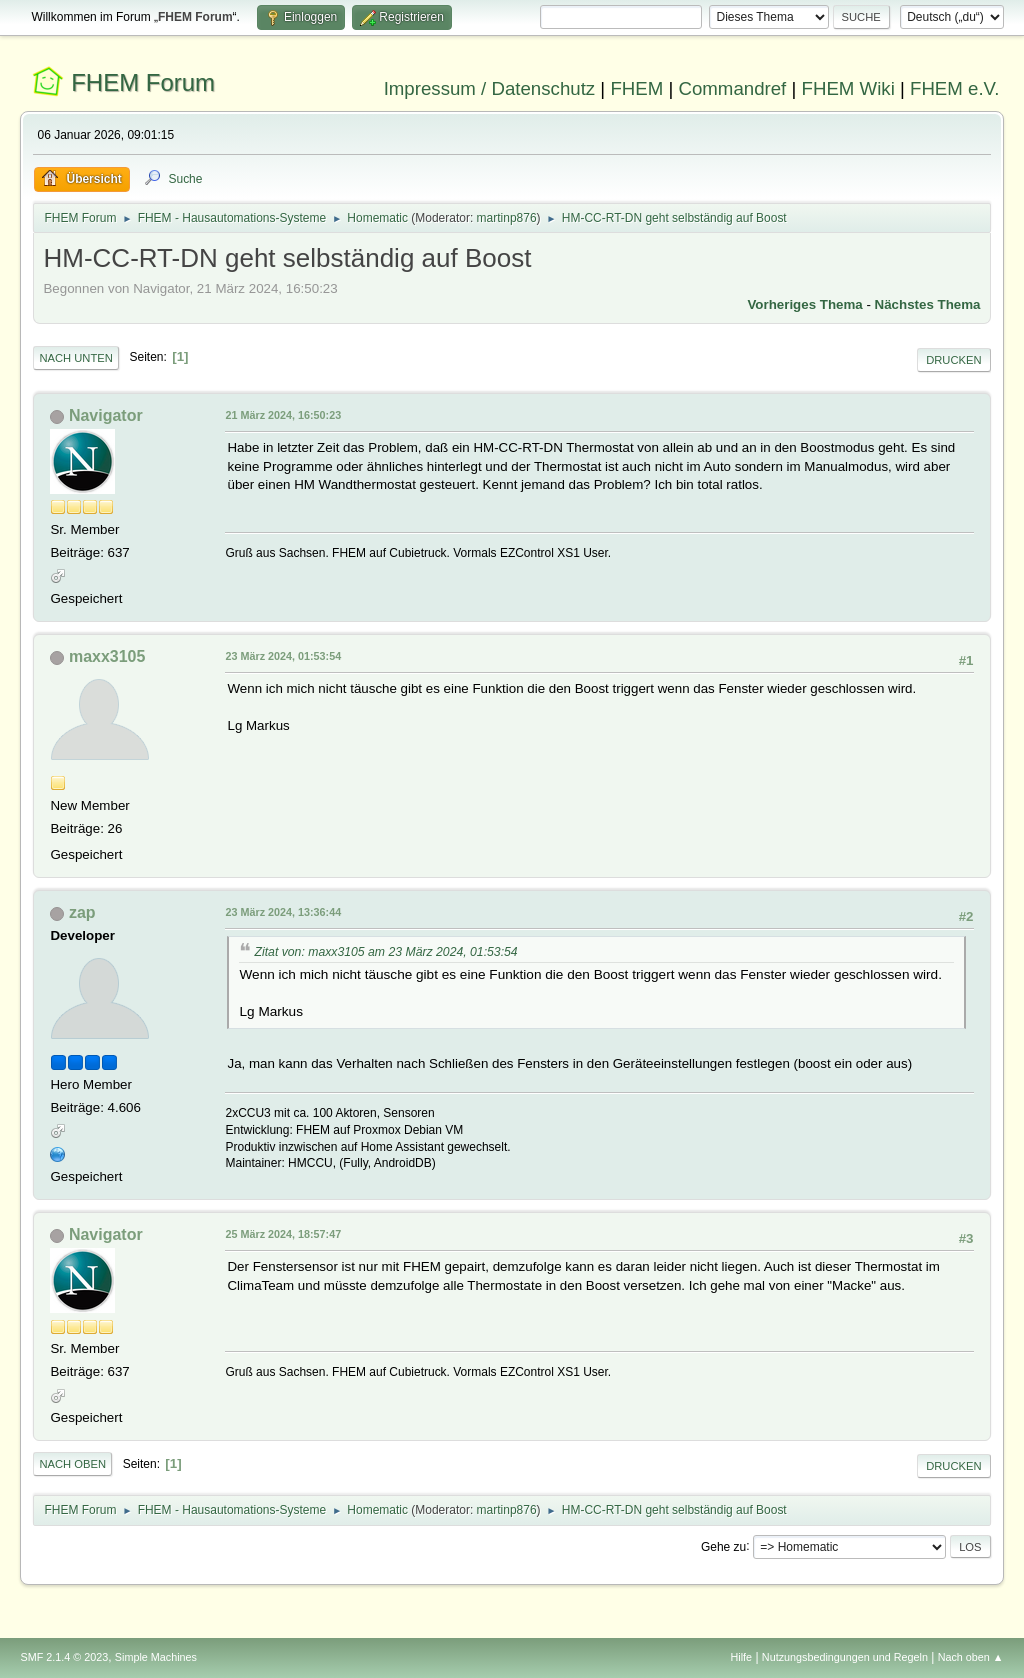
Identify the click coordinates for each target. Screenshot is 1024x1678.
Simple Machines (156, 1657)
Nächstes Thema (928, 304)
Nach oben (72, 1464)
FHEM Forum (143, 82)
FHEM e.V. (955, 88)
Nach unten (75, 358)
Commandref (732, 88)
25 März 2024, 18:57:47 (283, 1234)
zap (82, 912)
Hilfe (742, 1657)
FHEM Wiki (848, 88)
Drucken (953, 360)
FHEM (636, 88)
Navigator (106, 415)
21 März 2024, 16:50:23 (283, 415)
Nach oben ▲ (971, 1657)
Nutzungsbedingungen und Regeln (845, 1657)
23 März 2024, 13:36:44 (283, 912)
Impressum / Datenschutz (490, 88)
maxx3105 (107, 656)
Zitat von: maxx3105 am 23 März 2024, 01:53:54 (385, 952)
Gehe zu (723, 1546)
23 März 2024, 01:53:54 (283, 656)
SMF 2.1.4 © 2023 (64, 1657)
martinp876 (507, 218)
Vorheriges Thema (804, 304)
